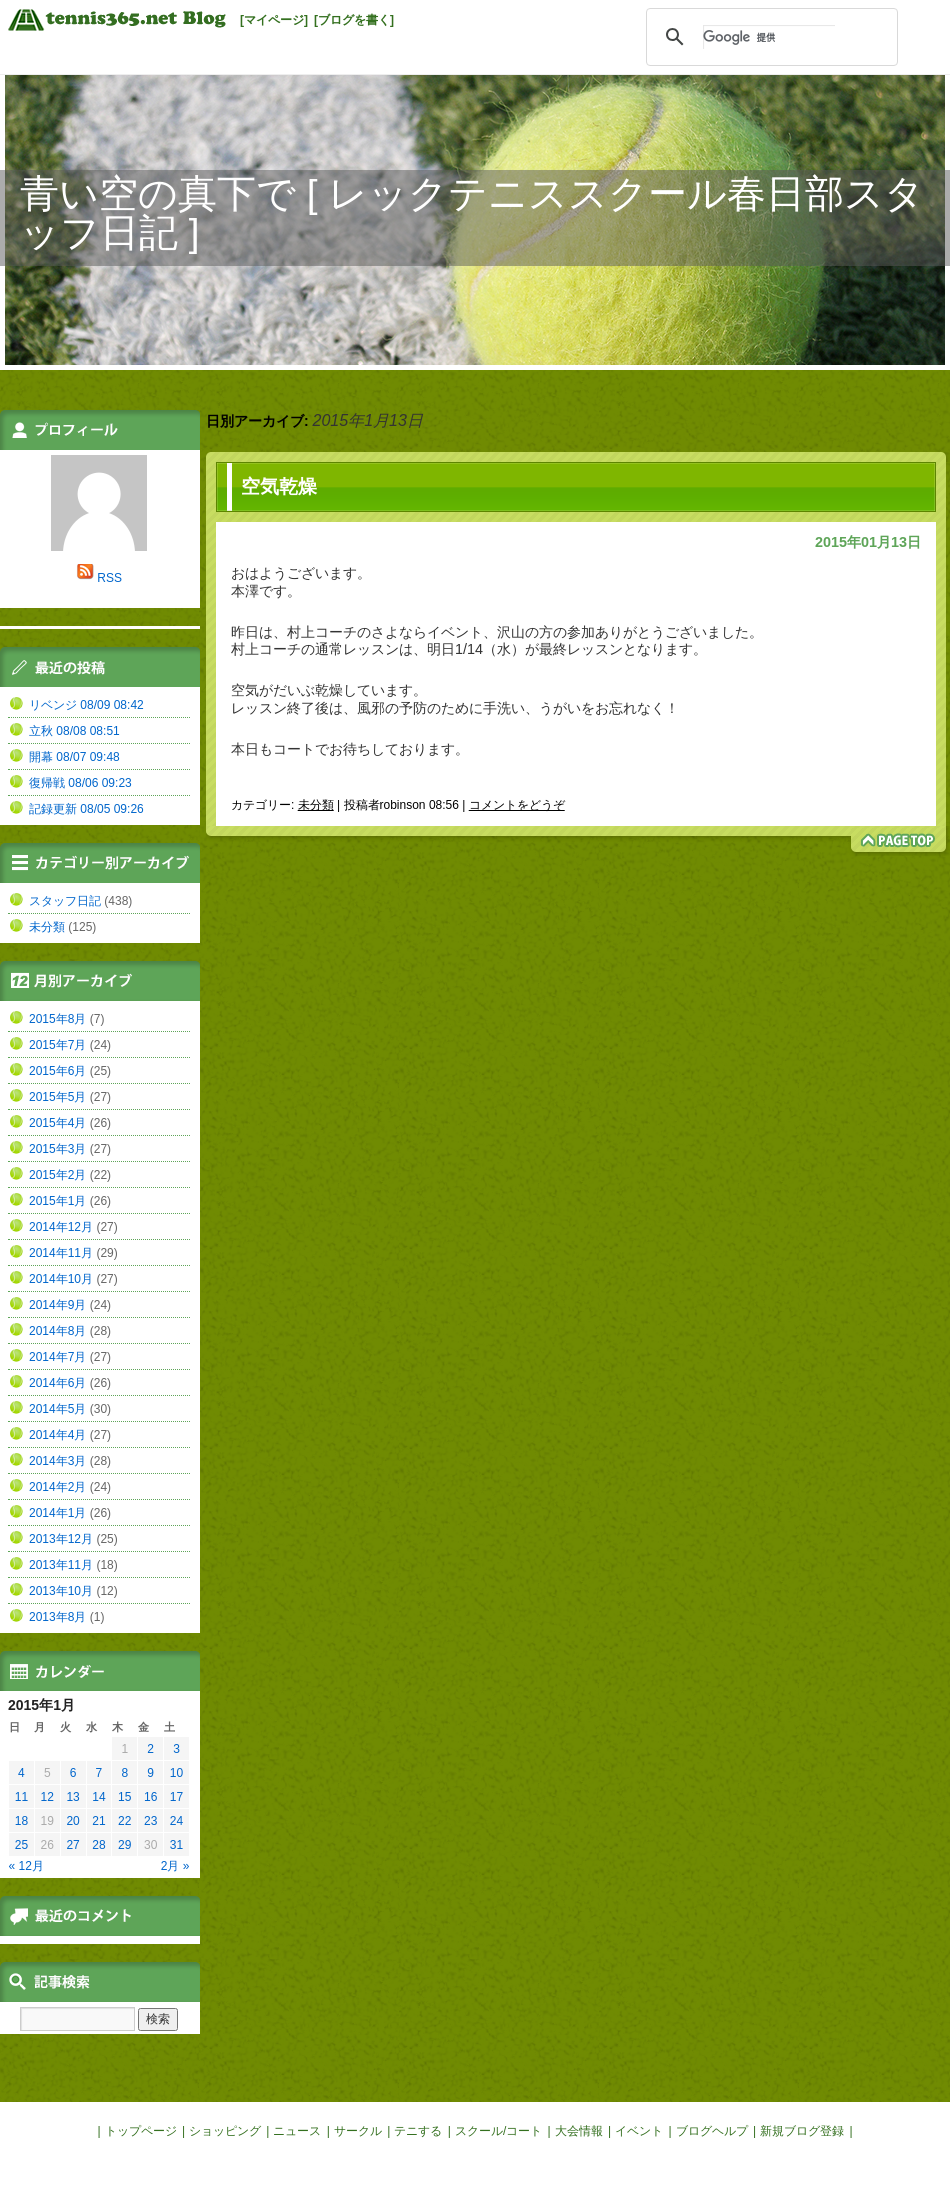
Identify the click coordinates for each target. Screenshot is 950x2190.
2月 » (175, 1866)
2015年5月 (57, 1097)
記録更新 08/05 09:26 (86, 809)
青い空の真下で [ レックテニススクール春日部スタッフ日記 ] (472, 213)
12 (47, 1797)
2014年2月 (57, 1487)
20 (72, 1821)
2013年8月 (57, 1617)
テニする (418, 2131)
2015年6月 (57, 1071)
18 (21, 1821)
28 (98, 1845)
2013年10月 (61, 1591)
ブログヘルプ (712, 2131)
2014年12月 (61, 1227)
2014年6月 (57, 1383)
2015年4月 (57, 1123)
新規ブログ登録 (802, 2131)
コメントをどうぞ (517, 805)
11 (21, 1797)
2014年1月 (57, 1513)
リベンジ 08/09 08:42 (86, 705)
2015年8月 (57, 1019)
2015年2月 (57, 1175)
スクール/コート (498, 2131)
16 (150, 1797)
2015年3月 (57, 1149)
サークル (358, 2131)
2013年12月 (61, 1539)
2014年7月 (57, 1357)
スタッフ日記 (65, 901)
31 (176, 1845)
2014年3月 (57, 1461)
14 (98, 1797)
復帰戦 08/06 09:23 (80, 783)
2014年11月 (61, 1253)
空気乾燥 (279, 486)
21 (98, 1821)
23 (150, 1821)
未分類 (316, 805)
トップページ (141, 2131)
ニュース (297, 2131)
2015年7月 (57, 1045)
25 (21, 1845)
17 (176, 1797)
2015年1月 (57, 1201)
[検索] (769, 37)
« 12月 (26, 1866)
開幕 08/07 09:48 (74, 757)
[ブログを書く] (354, 20)
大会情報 (579, 2131)
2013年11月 (61, 1565)
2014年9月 (57, 1305)
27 (72, 1845)
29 (124, 1845)
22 (124, 1821)
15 (124, 1797)
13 (72, 1797)
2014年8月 (57, 1331)
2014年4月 (57, 1435)
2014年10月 (61, 1279)
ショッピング (225, 2131)
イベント (639, 2131)
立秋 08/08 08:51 (74, 731)
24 (176, 1821)
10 (176, 1773)
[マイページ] (274, 20)
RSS (109, 578)
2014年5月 (57, 1409)
